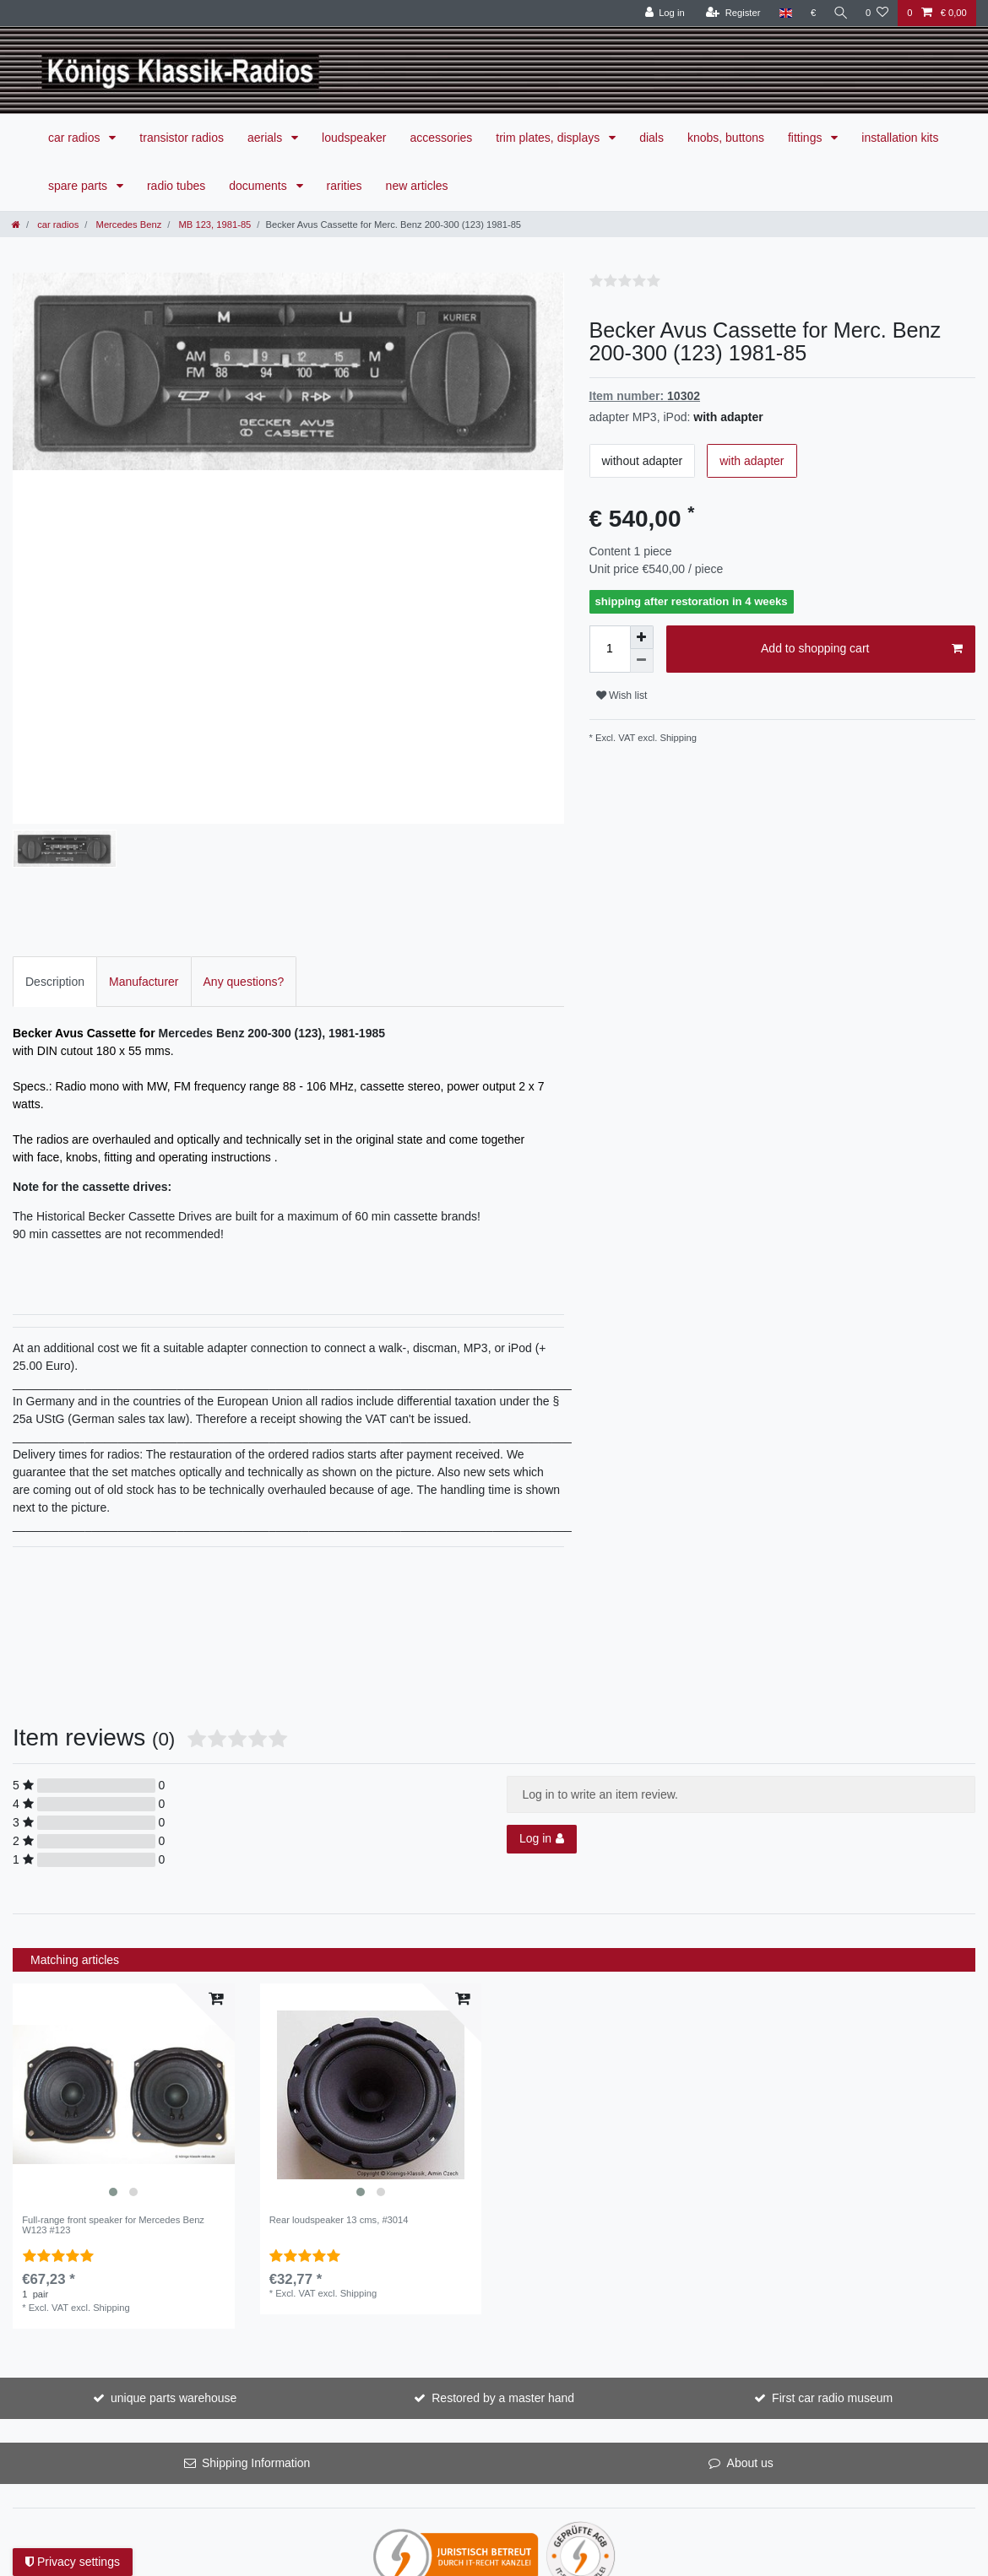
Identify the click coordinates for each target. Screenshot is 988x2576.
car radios (75, 137)
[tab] (55, 898)
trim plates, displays (549, 137)
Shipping (677, 738)
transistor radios (181, 137)
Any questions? (244, 898)
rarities (344, 185)
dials (651, 137)
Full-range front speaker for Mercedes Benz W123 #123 (113, 2141)
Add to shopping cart (862, 649)
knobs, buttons (725, 137)
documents (259, 185)
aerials (266, 137)
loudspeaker (354, 137)
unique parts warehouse (173, 2314)
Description (54, 898)
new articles (417, 185)
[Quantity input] (609, 649)
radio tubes (176, 185)
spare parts (79, 185)
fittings (806, 137)
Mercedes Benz (127, 224)
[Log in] (661, 13)
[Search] (839, 13)
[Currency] (810, 13)
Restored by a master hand (503, 2314)
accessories (441, 137)
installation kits (899, 137)
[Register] (730, 13)
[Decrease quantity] (642, 661)
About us (750, 2379)
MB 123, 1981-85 (213, 224)
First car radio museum (832, 2314)
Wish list (622, 695)
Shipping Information (256, 2379)
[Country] (782, 13)
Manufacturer (143, 898)
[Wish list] (877, 13)
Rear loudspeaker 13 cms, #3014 (339, 2136)
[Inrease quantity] (642, 637)
